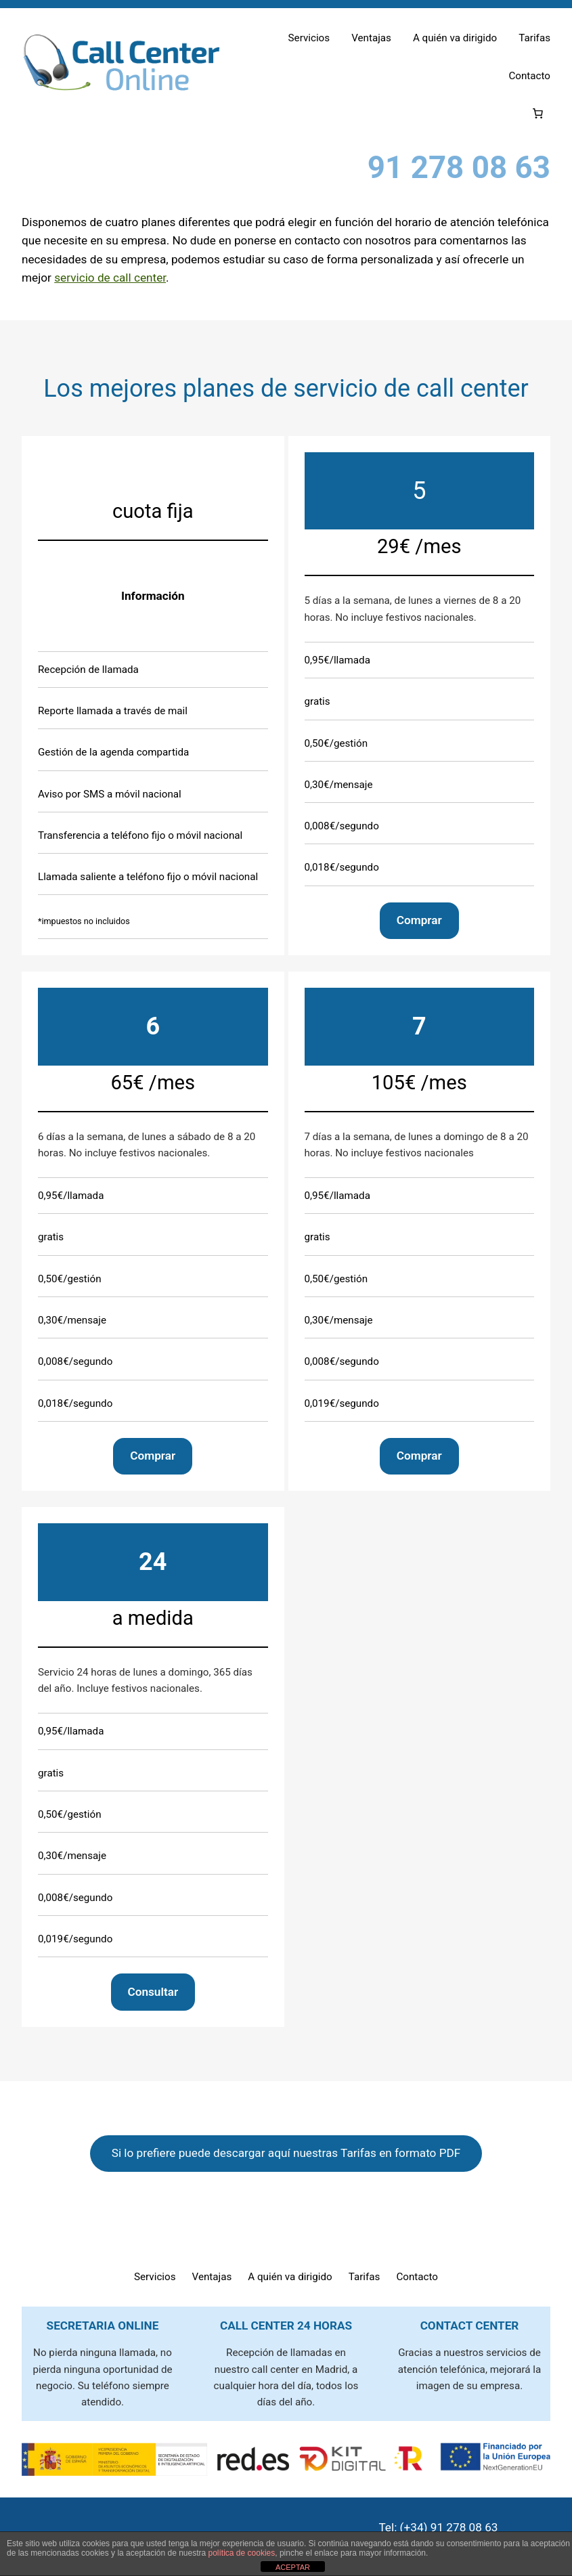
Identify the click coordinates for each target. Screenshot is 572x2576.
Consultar (152, 1991)
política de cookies (242, 2553)
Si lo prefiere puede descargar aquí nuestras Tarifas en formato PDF (286, 2153)
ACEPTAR (293, 2567)
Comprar (419, 920)
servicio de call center (110, 277)
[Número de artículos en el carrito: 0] (537, 114)
